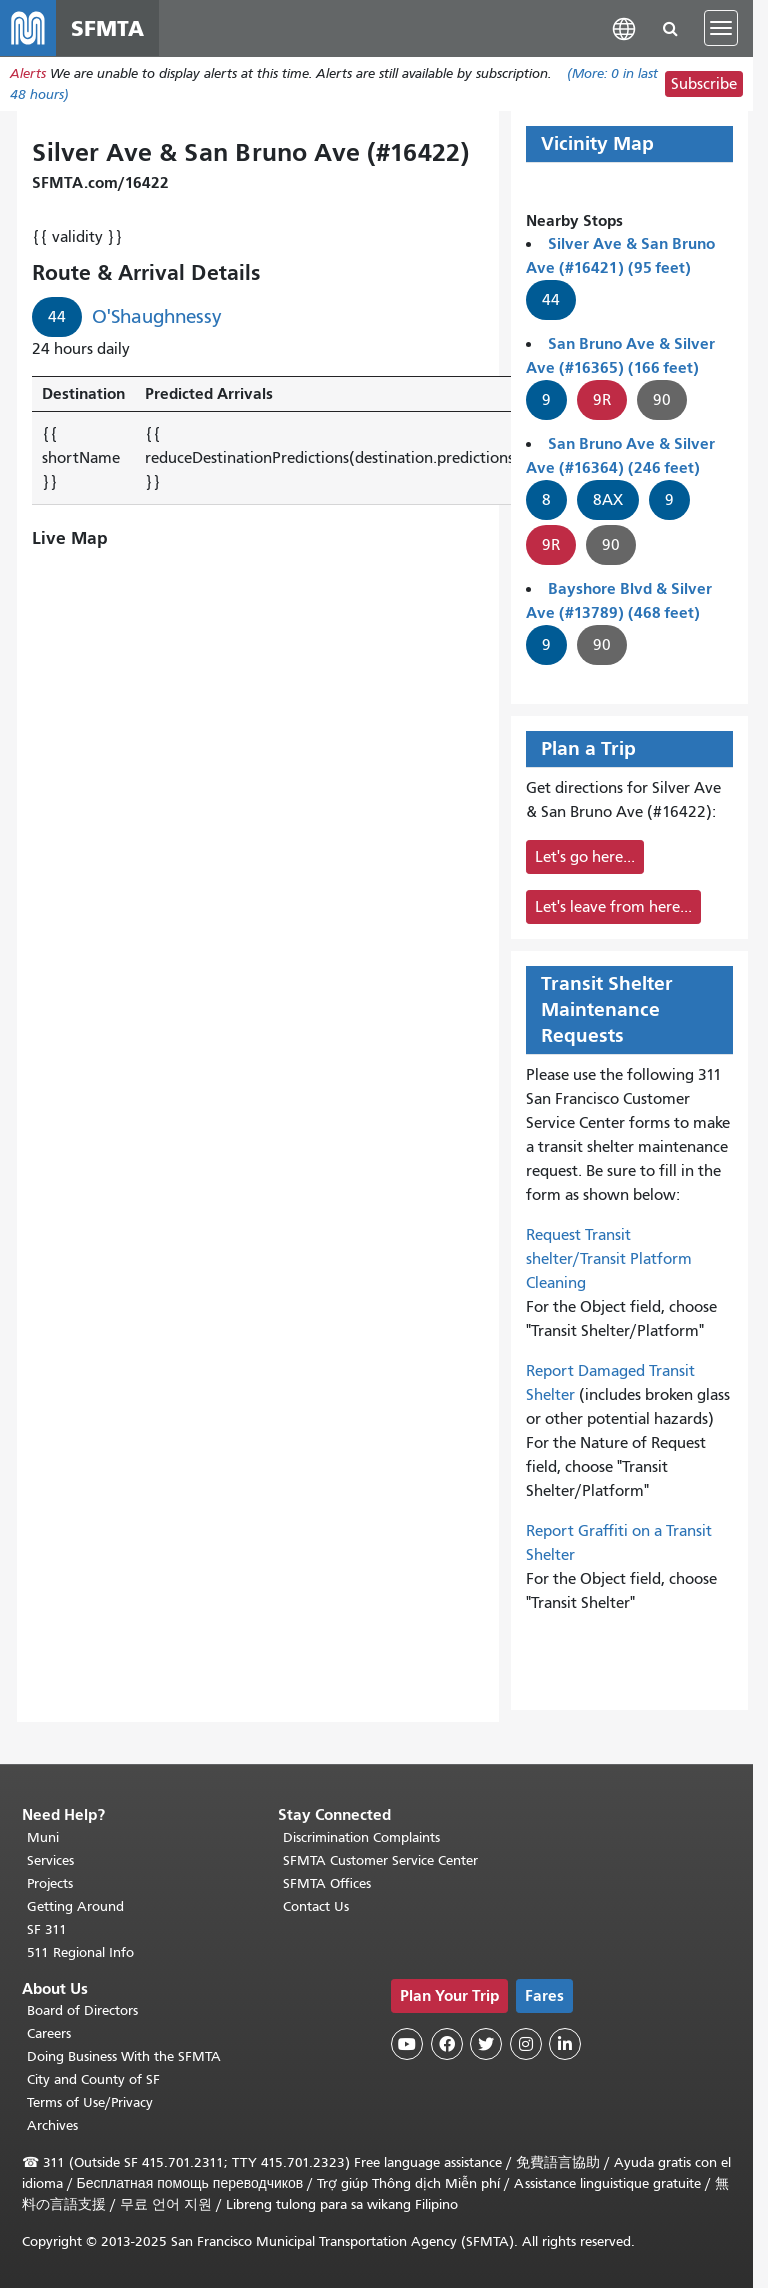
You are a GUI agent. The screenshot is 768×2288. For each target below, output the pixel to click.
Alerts (28, 73)
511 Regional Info (80, 1952)
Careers (49, 2033)
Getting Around (75, 1906)
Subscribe (704, 84)
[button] (624, 27)
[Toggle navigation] (721, 28)
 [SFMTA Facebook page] (447, 2044)
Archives (52, 2125)
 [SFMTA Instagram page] (526, 2044)
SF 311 (47, 1929)
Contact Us (316, 1906)
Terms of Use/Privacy (90, 2102)
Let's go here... (585, 857)
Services (50, 1860)
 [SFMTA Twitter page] (486, 2044)
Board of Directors (82, 2010)
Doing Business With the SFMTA (124, 2056)
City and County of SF (93, 2079)
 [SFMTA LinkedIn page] (565, 2044)
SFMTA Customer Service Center (380, 1860)
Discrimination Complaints (361, 1837)
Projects (50, 1883)
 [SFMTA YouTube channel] (407, 2044)
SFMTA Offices (327, 1883)
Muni (43, 1837)
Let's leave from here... (613, 907)
